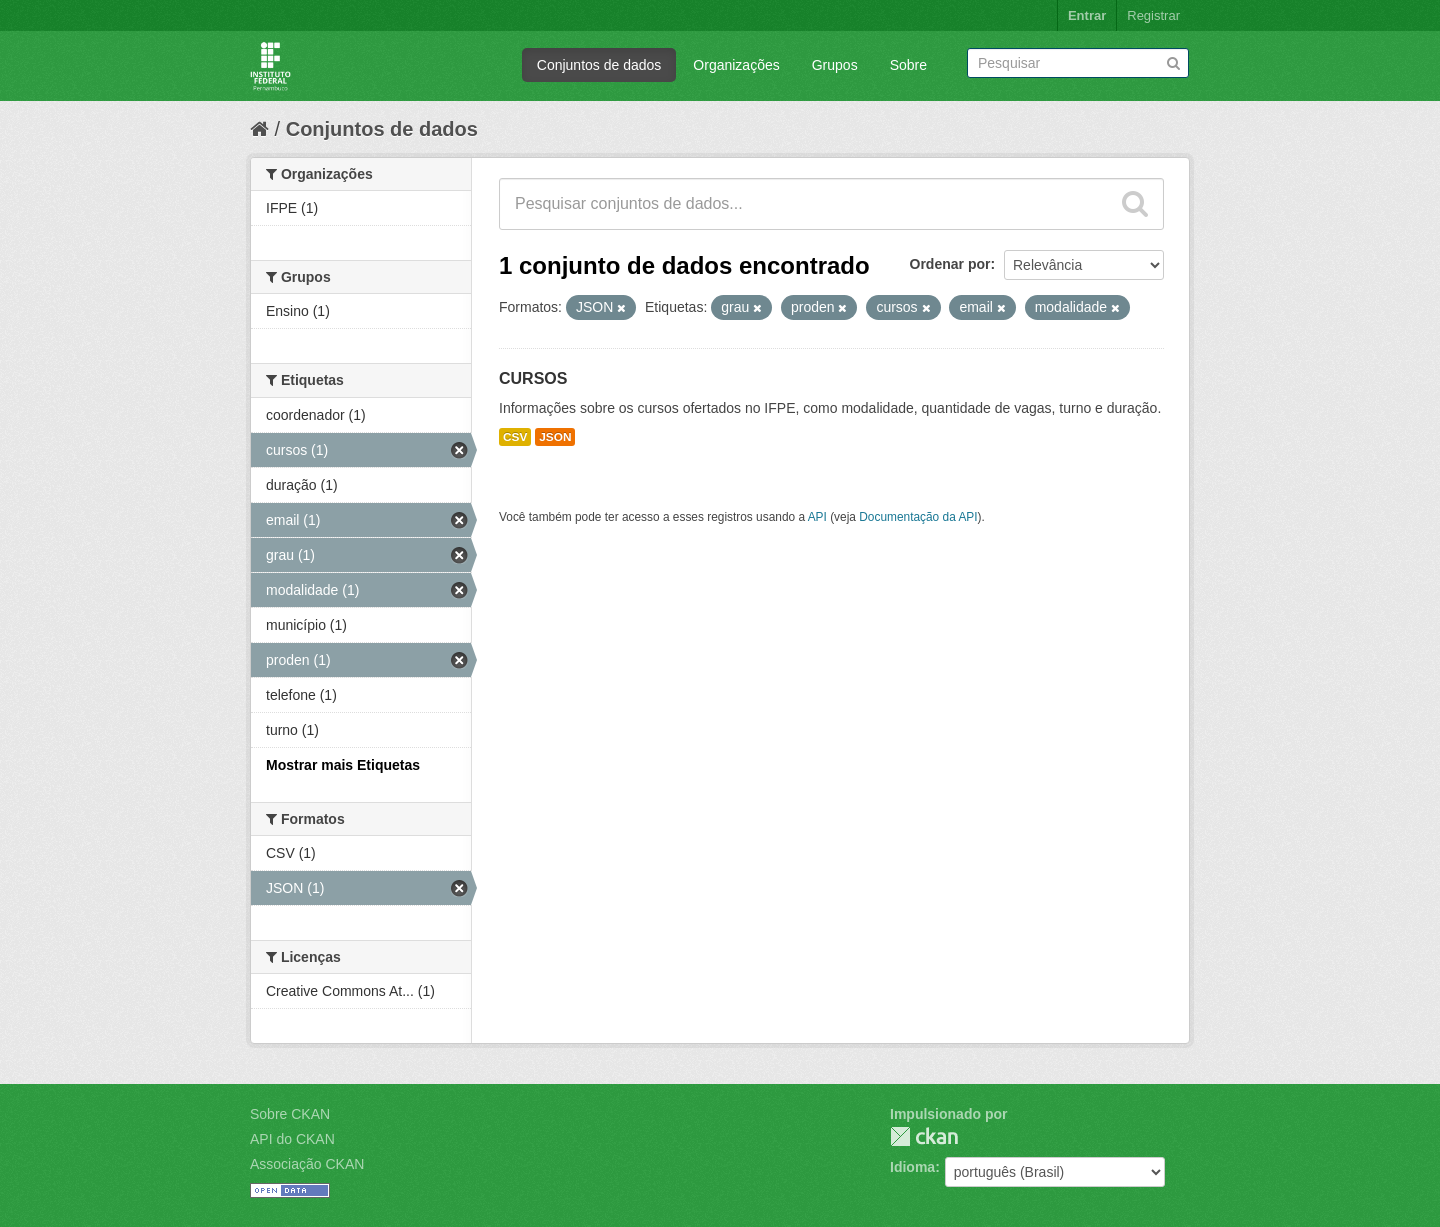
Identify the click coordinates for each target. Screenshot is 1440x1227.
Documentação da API (918, 517)
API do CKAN (292, 1139)
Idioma (912, 1167)
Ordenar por (950, 264)
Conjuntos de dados (599, 65)
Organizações (736, 65)
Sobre (908, 65)
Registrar (1153, 15)
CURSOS (533, 378)
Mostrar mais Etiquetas (343, 765)
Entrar (1087, 15)
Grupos (835, 65)
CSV (515, 437)
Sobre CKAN (290, 1114)
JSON (555, 437)
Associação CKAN (307, 1164)
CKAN (924, 1136)
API (817, 517)
